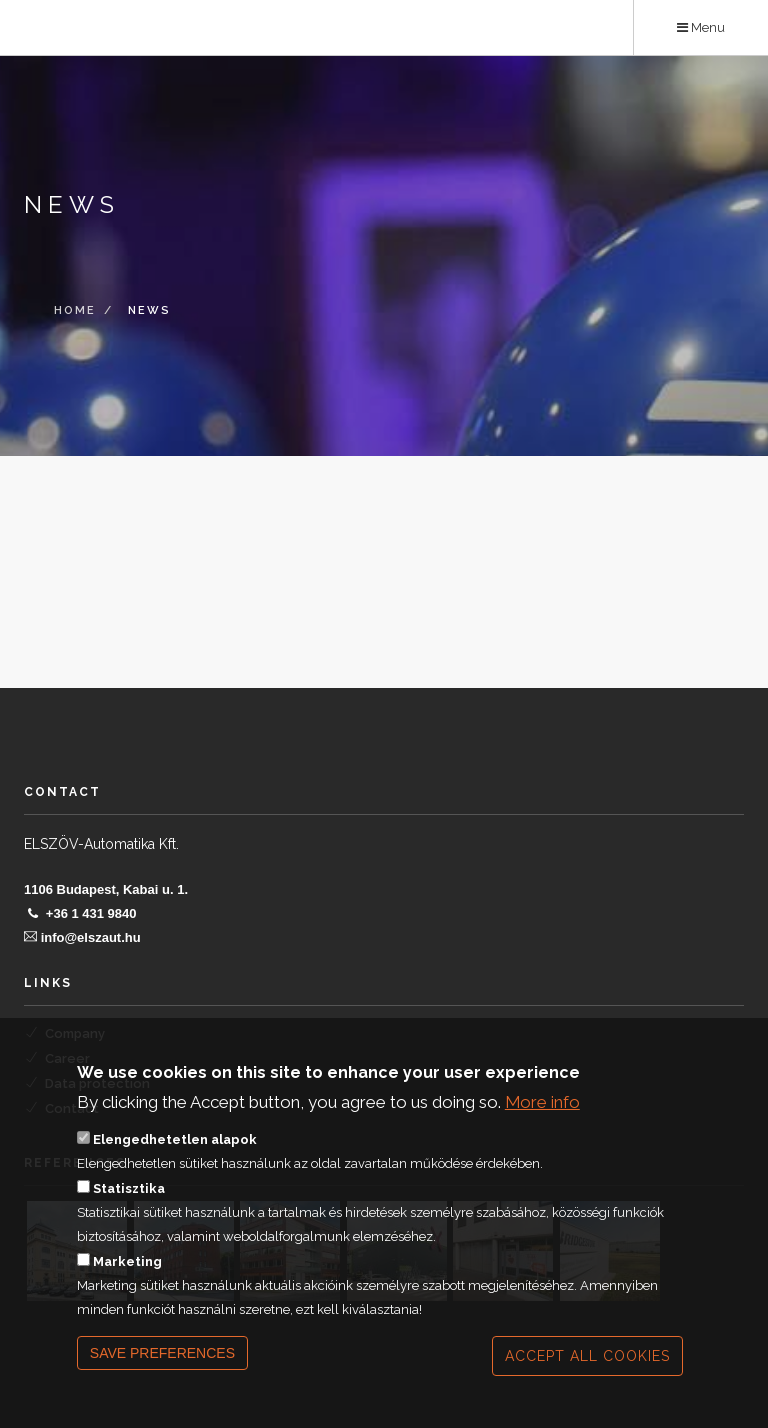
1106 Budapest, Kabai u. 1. (106, 889)
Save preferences (162, 1382)
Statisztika (129, 1217)
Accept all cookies (587, 1385)
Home (75, 311)
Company (75, 1033)
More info (542, 1130)
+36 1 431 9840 (91, 913)
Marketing (127, 1290)
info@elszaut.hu (91, 937)
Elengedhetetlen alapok (175, 1168)
